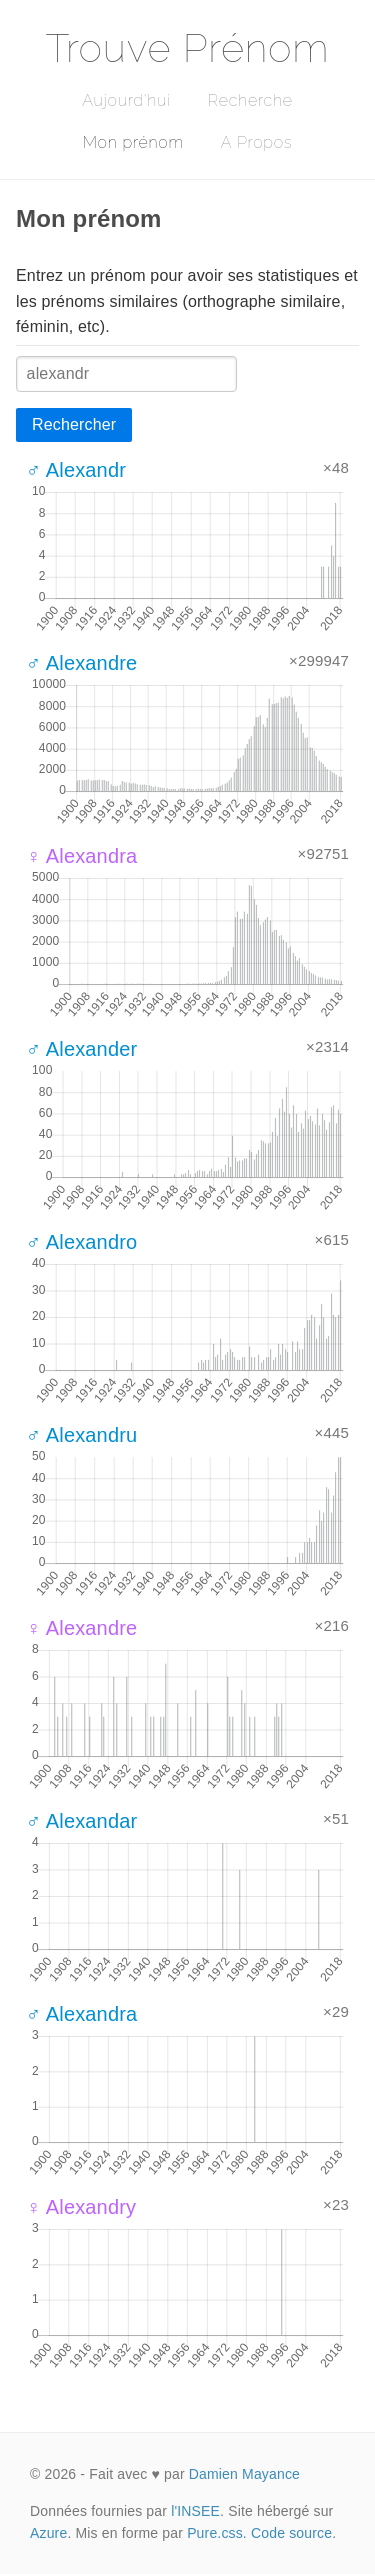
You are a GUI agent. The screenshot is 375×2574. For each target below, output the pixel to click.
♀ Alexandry (81, 2207)
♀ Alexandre (81, 1628)
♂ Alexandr (76, 470)
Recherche (250, 100)
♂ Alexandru (81, 1435)
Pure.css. (217, 2533)
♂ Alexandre (81, 663)
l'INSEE (195, 2511)
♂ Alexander (81, 1049)
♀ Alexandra (81, 856)
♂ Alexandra (81, 2014)
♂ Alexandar (81, 1821)
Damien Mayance (244, 2474)
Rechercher (74, 424)
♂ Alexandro (81, 1242)
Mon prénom (133, 142)
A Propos (256, 142)
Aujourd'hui (126, 100)
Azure (48, 2533)
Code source (291, 2533)
